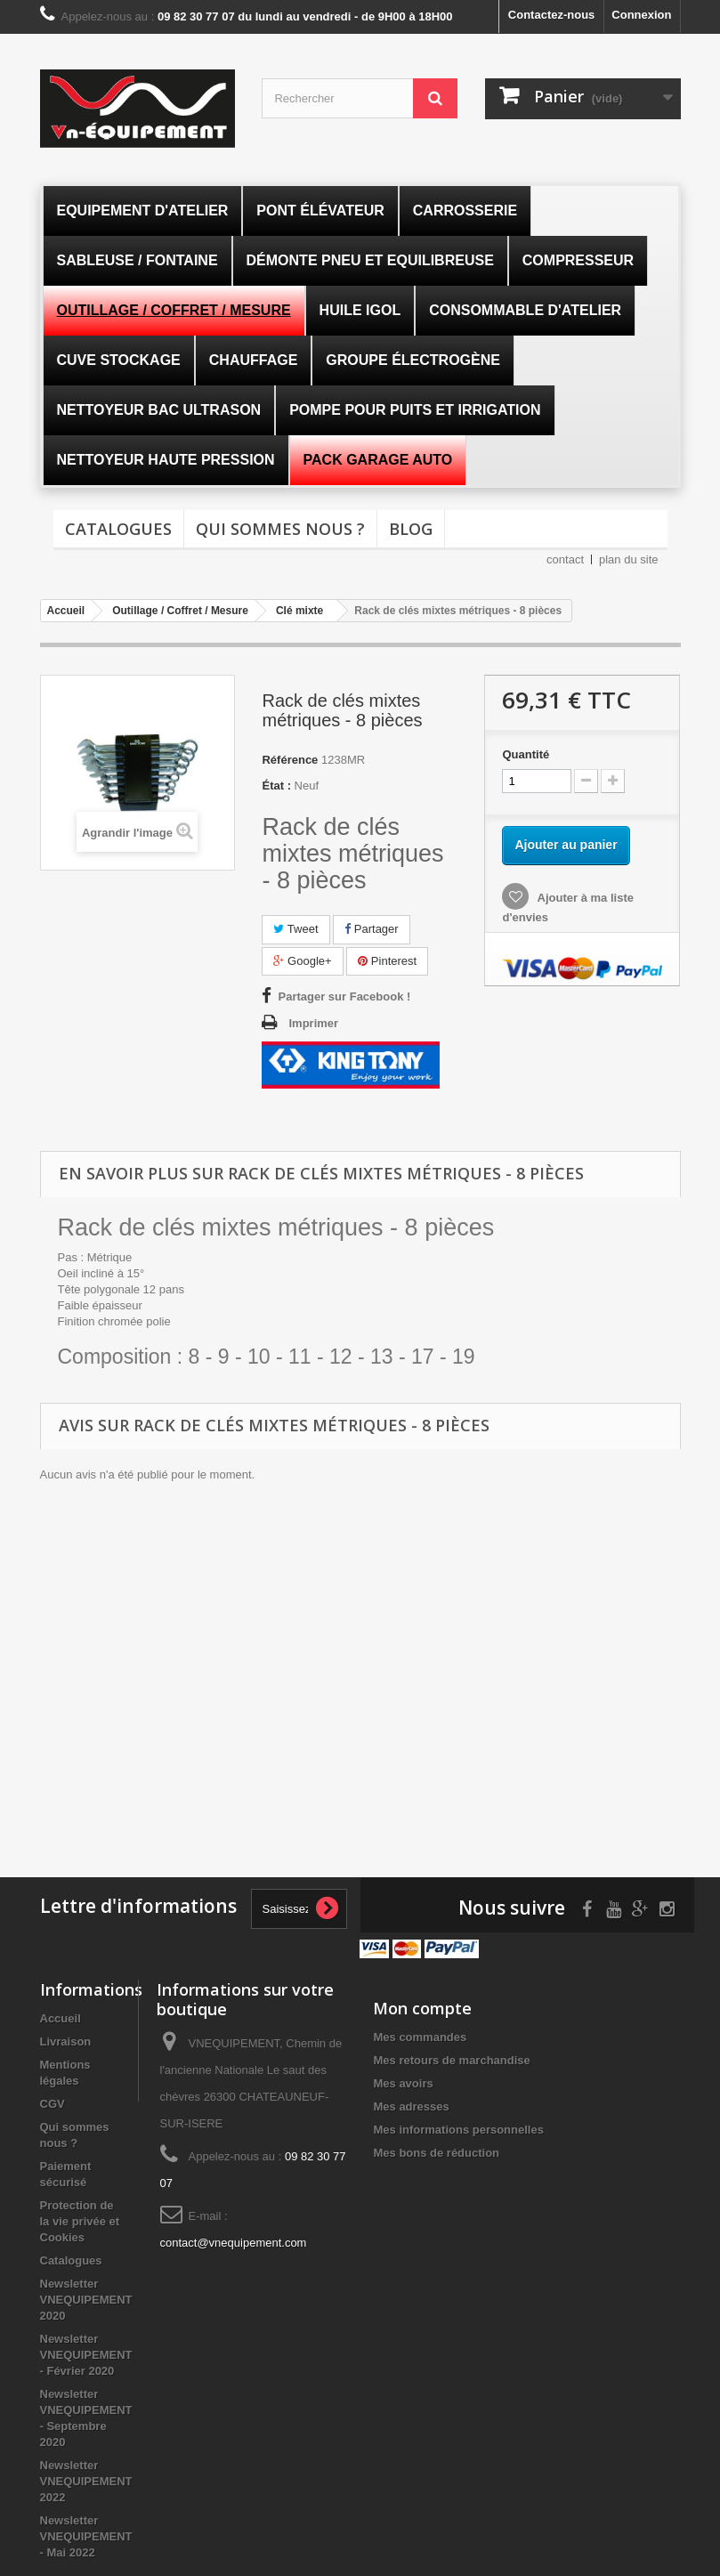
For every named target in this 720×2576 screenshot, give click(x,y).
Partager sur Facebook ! (344, 996)
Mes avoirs (403, 2083)
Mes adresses (411, 2106)
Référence (290, 759)
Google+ (302, 961)
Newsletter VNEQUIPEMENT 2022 (86, 2481)
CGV (52, 2103)
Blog (411, 528)
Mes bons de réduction (436, 2152)
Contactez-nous (551, 14)
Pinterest (387, 961)
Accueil (60, 2018)
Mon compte (422, 2008)
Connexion (641, 14)
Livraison (66, 2041)
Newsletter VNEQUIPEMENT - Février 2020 (86, 2355)
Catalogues (118, 528)
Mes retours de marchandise (451, 2060)
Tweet (295, 929)
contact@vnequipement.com (233, 2242)
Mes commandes (419, 2037)
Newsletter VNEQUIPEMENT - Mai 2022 (86, 2536)
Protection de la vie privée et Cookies (80, 2221)
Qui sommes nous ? (280, 528)
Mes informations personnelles (458, 2129)
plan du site (629, 559)
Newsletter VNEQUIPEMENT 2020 (86, 2299)
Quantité (525, 754)
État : (276, 785)
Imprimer (313, 1023)
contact (565, 559)
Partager (371, 929)
